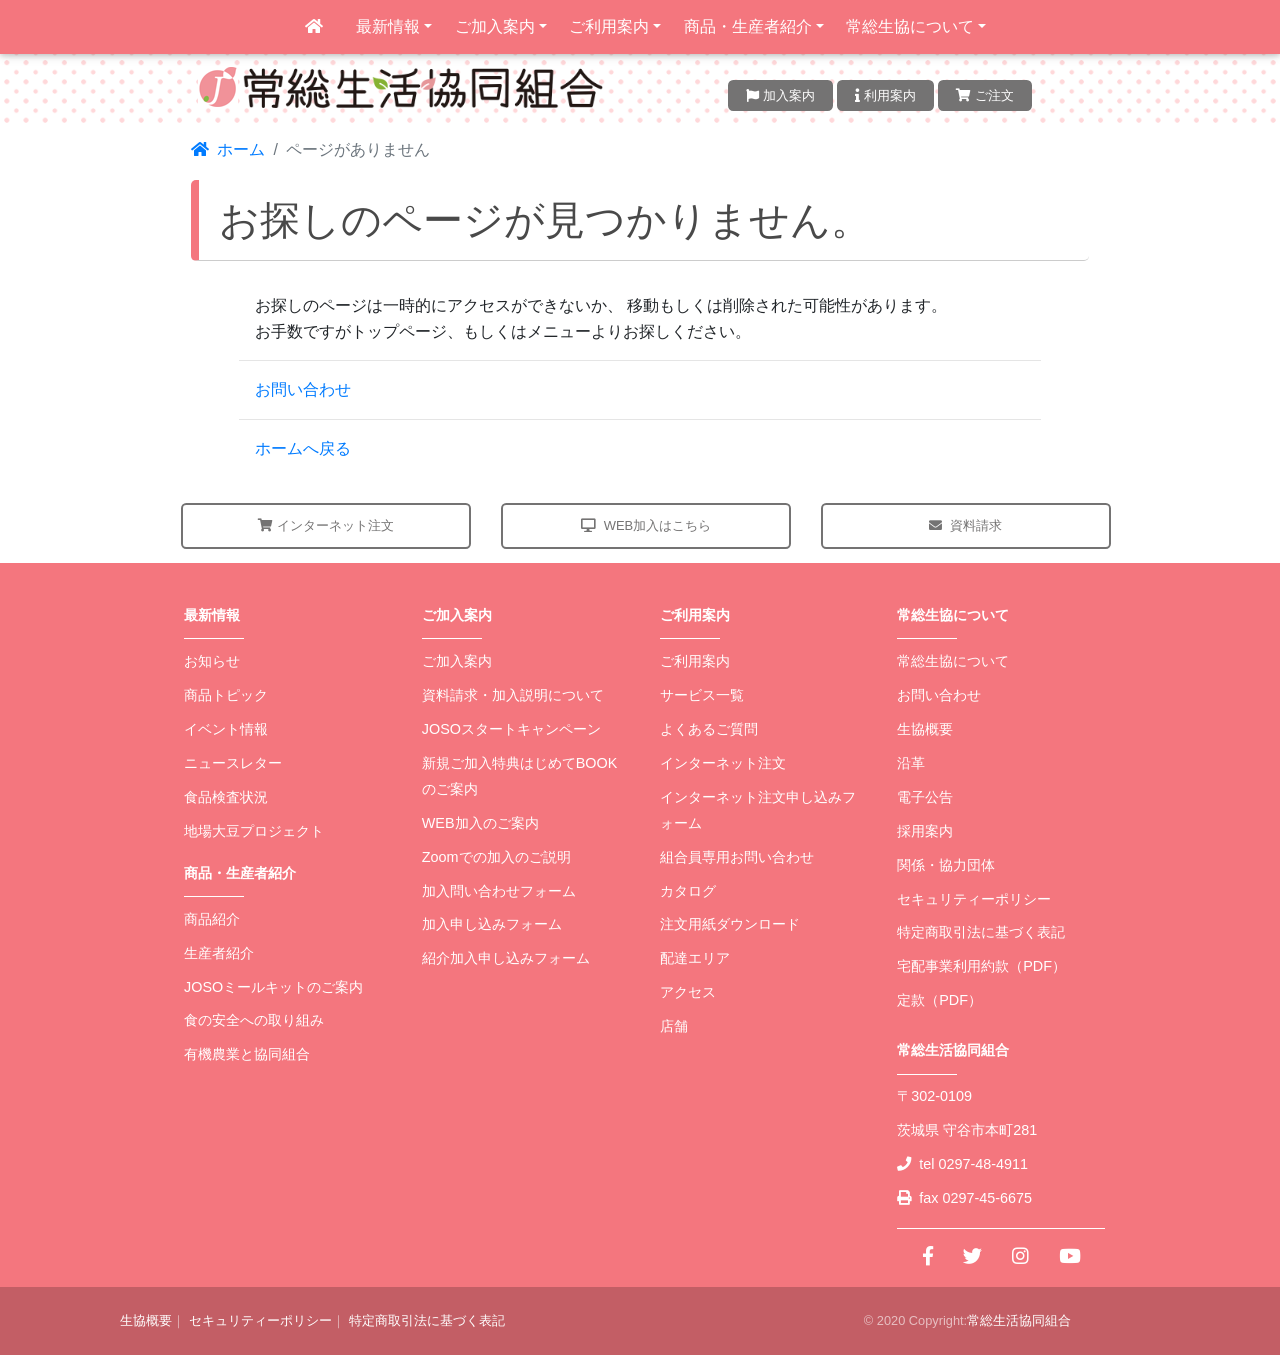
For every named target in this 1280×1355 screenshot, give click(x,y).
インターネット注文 (326, 525)
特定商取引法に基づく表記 (981, 932)
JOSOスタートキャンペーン (511, 729)
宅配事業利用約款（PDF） (981, 966)
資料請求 (965, 525)
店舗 (674, 1026)
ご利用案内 (609, 26)
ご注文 (985, 95)
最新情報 (388, 26)
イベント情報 (226, 729)
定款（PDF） (939, 1000)
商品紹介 (212, 919)
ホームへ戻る (303, 448)
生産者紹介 (219, 953)
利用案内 (885, 95)
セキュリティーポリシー (974, 899)
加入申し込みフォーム (492, 924)
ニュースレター (233, 763)
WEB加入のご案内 (480, 823)
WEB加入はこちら (646, 525)
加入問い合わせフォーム (499, 891)
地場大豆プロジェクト (254, 831)
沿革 (911, 763)
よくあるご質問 (709, 729)
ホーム (228, 149)
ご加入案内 (495, 26)
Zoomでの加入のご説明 (496, 857)
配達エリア (695, 958)
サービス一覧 (702, 695)
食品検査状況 (226, 797)
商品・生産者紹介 (748, 26)
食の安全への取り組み (254, 1020)
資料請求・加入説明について (513, 695)
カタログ (688, 891)
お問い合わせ (303, 389)
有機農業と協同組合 (247, 1054)
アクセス (688, 992)
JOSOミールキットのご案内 (273, 987)
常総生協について (910, 26)
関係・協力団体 (946, 865)
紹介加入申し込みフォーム (506, 958)
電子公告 (925, 797)
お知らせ (212, 661)
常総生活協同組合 (1019, 1320)
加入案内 (780, 95)
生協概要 (925, 729)
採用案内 (925, 831)
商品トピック (226, 695)
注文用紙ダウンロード (730, 924)
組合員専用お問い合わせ (737, 857)
